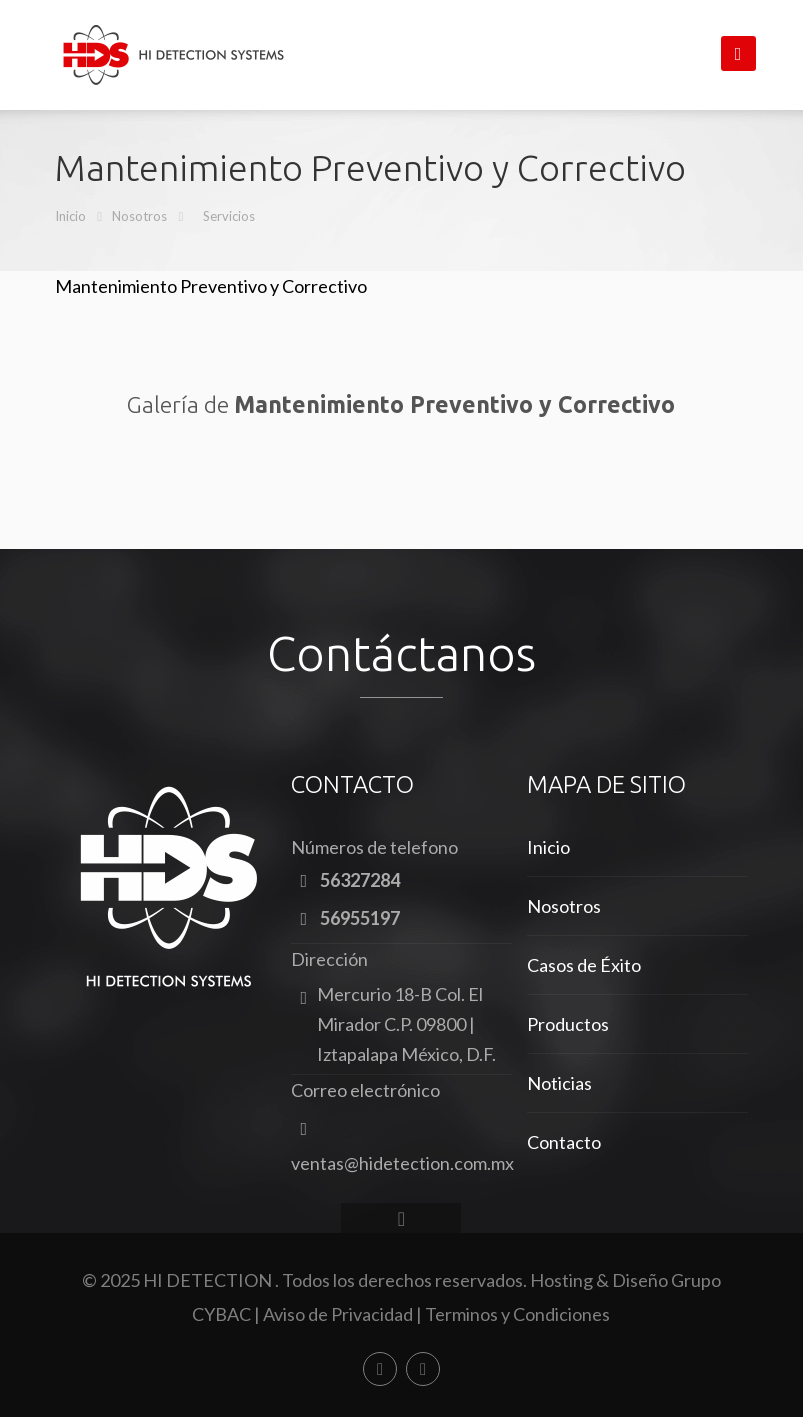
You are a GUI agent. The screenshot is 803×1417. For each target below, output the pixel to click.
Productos (568, 1024)
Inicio (70, 216)
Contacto (564, 1142)
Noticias (559, 1083)
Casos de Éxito (584, 965)
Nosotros (139, 216)
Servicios (229, 216)
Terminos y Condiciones (517, 1314)
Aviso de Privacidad (338, 1314)
